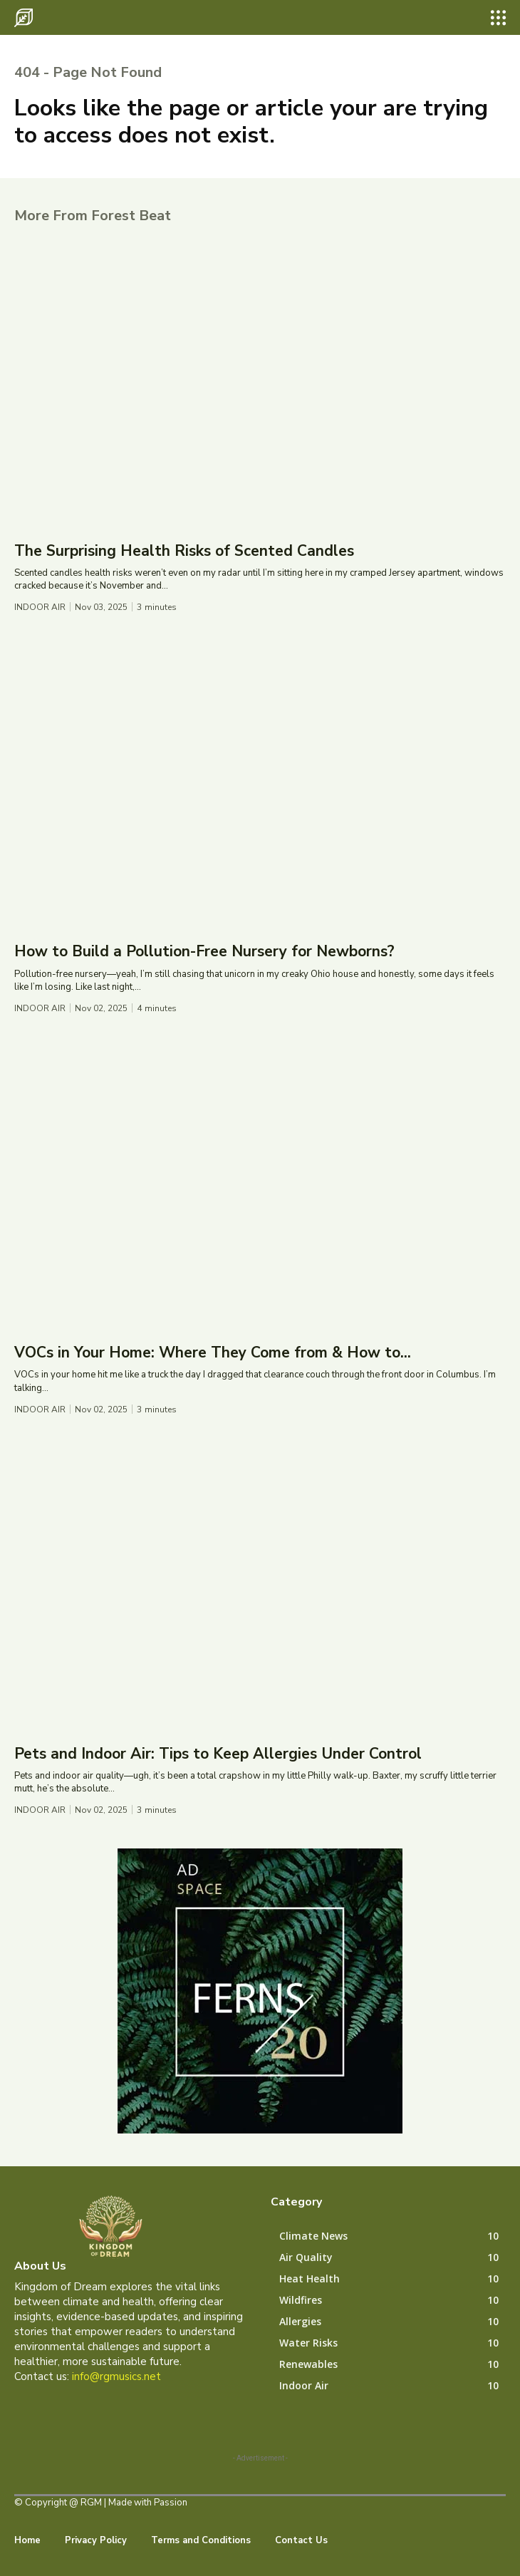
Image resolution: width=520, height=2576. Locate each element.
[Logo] (23, 18)
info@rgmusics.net (116, 2376)
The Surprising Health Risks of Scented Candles (184, 551)
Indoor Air (40, 607)
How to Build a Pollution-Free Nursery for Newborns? (204, 951)
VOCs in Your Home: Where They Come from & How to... (212, 1352)
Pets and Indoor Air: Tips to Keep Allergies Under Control (218, 1754)
